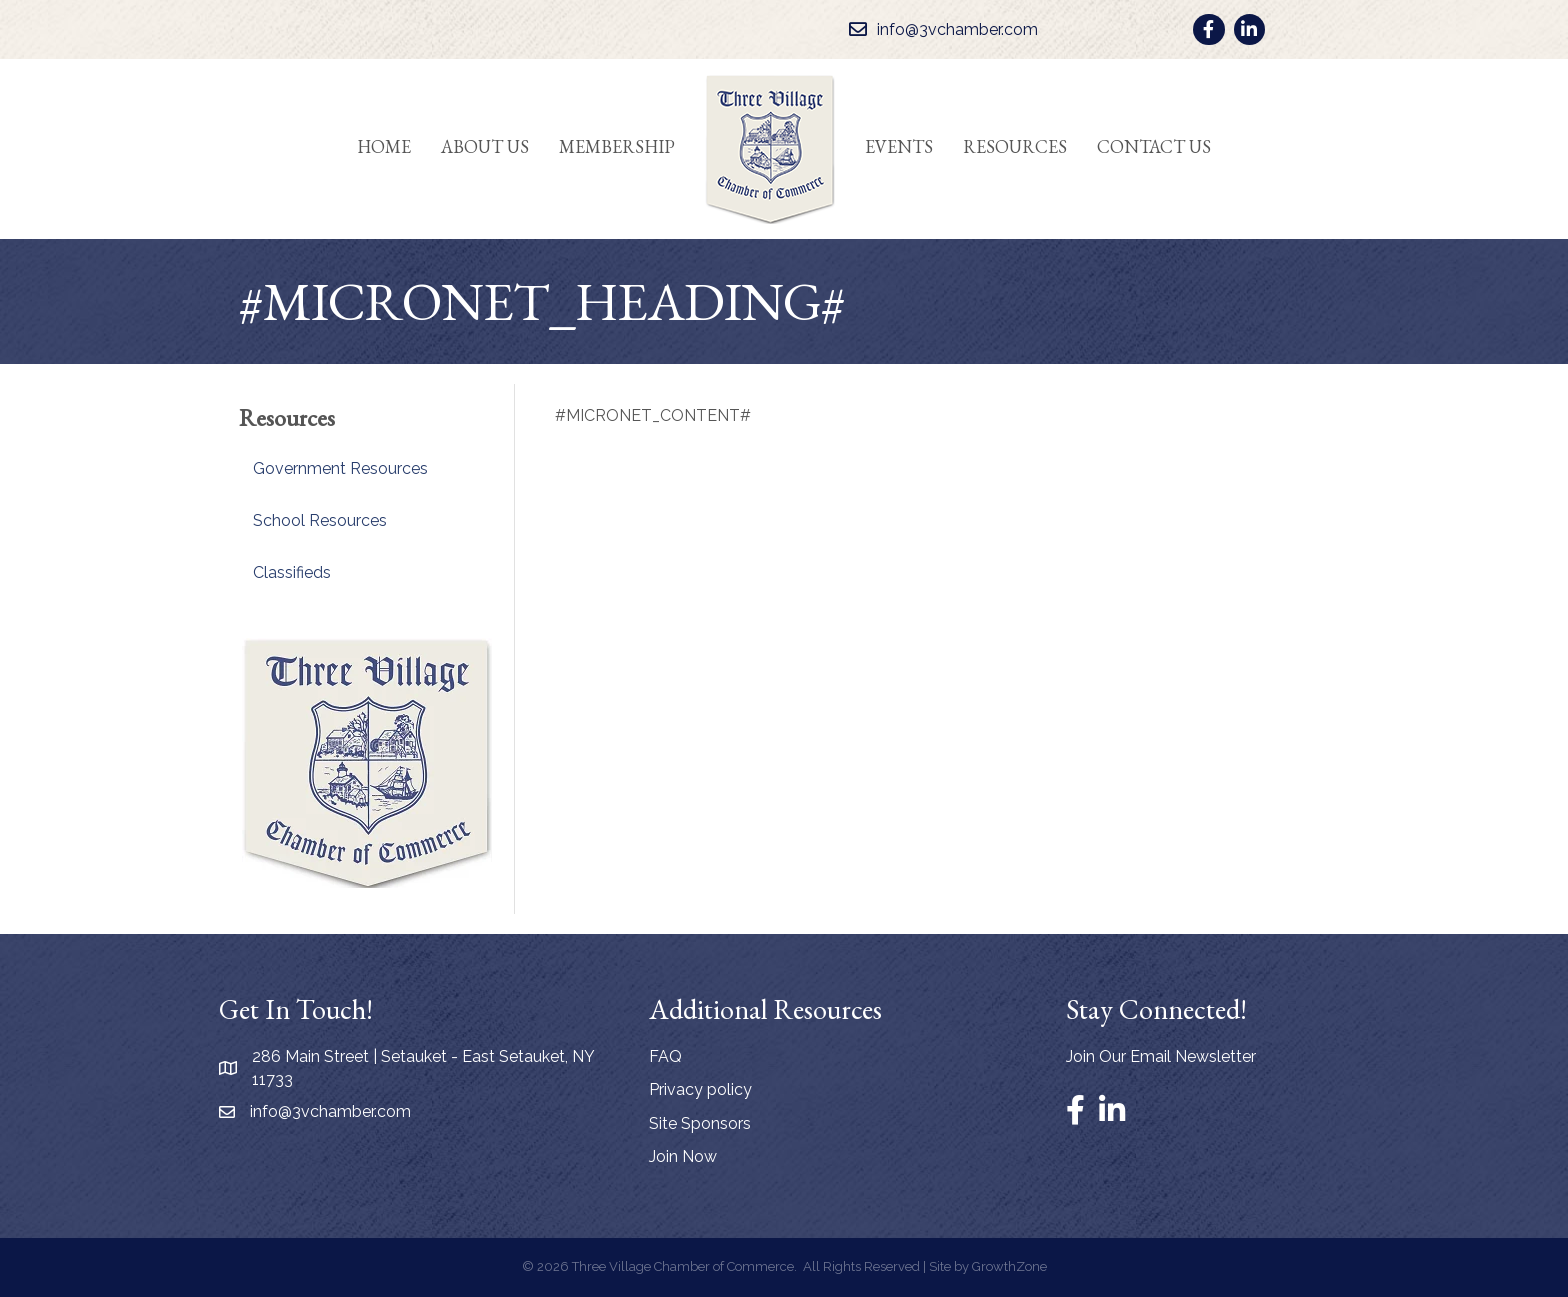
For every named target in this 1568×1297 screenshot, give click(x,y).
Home (384, 146)
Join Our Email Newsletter (1161, 1056)
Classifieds (292, 572)
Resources (1015, 146)
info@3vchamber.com (330, 1111)
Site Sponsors (700, 1123)
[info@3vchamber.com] (938, 29)
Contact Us (1154, 146)
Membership (617, 146)
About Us (485, 146)
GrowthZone (1009, 1266)
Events (899, 146)
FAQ (665, 1056)
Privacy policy (700, 1089)
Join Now (683, 1156)
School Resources (320, 520)
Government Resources (340, 468)
